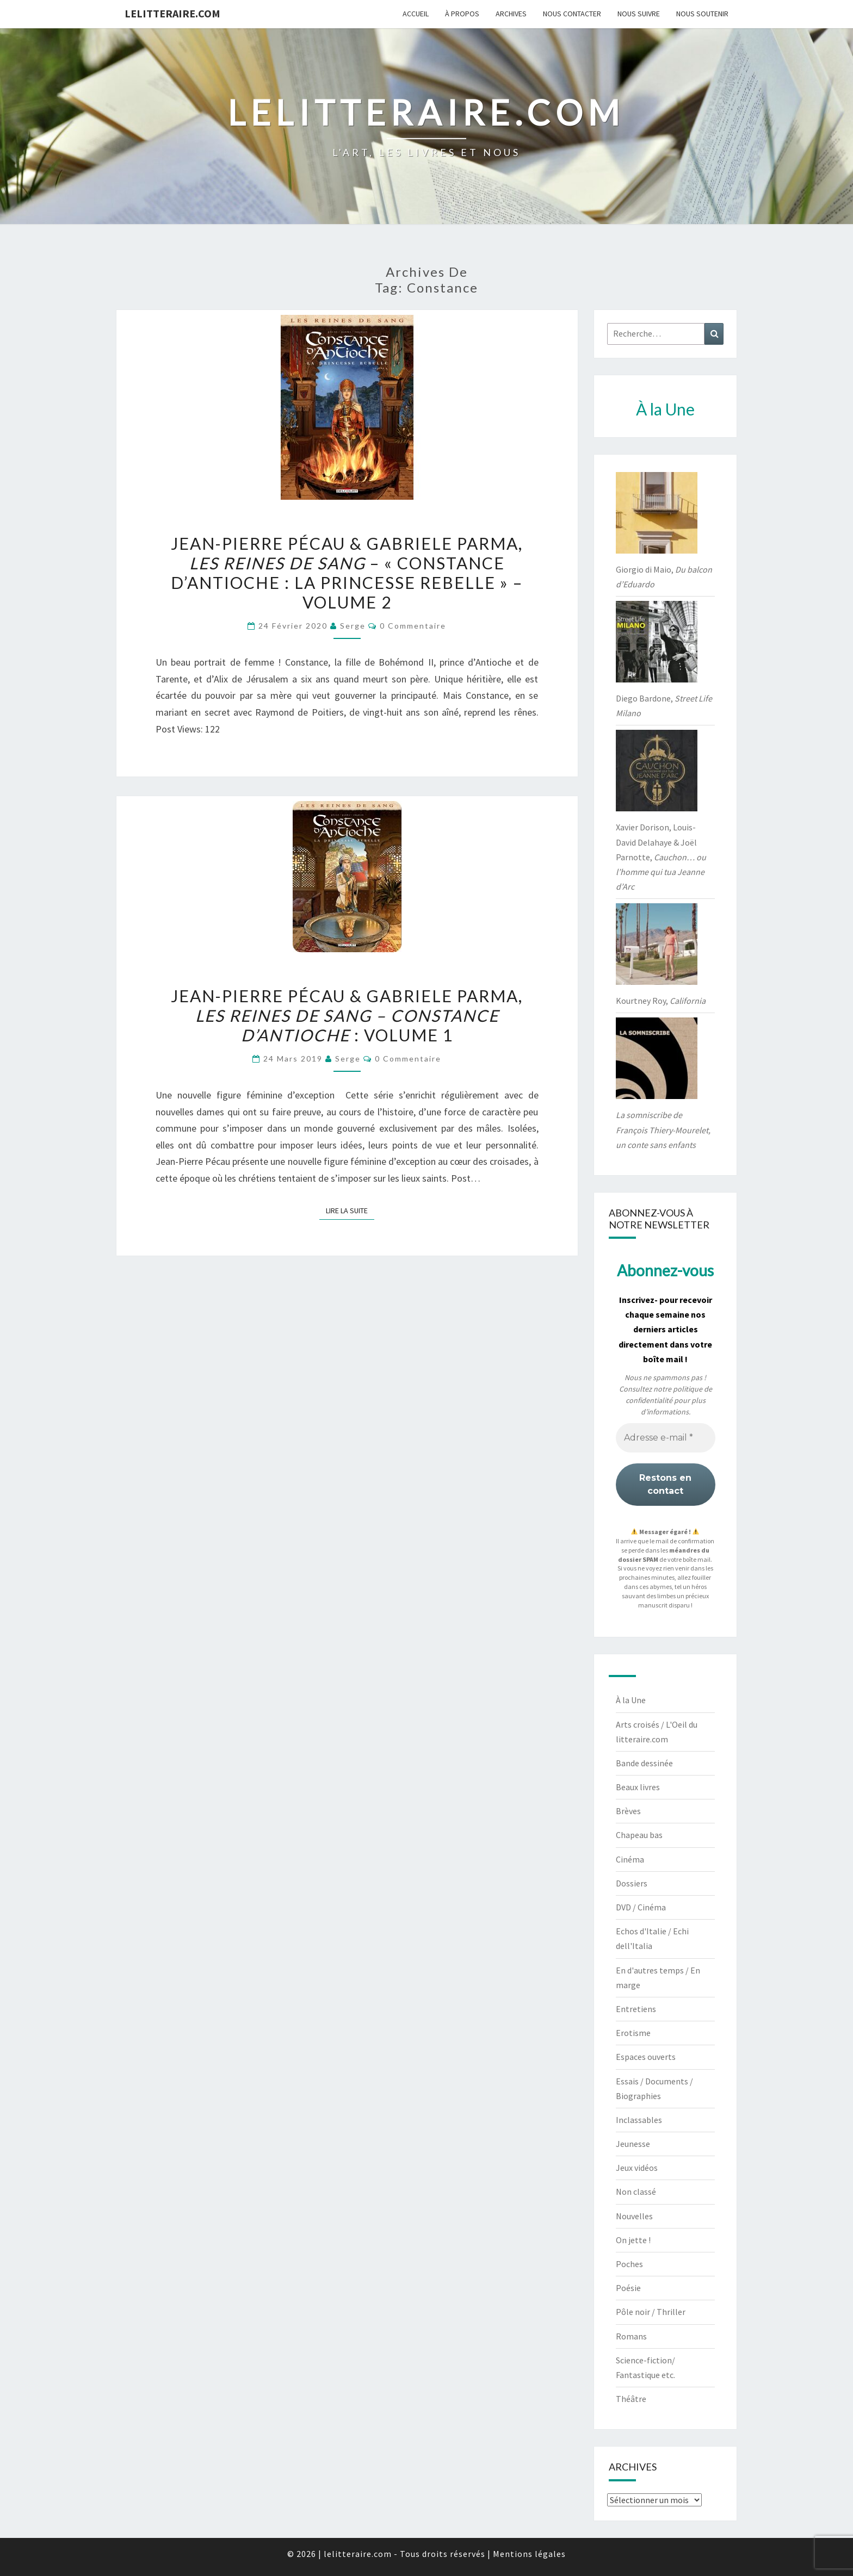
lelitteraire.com (172, 13)
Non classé (636, 2191)
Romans (631, 2336)
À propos (462, 13)
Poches (629, 2263)
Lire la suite (350, 1210)
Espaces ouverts (646, 2056)
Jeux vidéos (637, 2167)
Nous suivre (638, 13)
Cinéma (630, 1859)
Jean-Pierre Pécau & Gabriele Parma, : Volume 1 (347, 1015)
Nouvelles (634, 2216)
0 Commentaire (413, 625)
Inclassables (639, 2119)
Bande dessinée (644, 1763)
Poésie (628, 2287)
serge (353, 625)
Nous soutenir (702, 13)
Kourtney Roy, (661, 1000)
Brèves (628, 1810)
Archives (511, 13)
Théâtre (631, 2398)
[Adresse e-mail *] (665, 1438)
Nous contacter (572, 13)
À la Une (631, 1699)
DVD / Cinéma (641, 1907)
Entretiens (636, 2008)
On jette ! (633, 2239)
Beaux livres (638, 1787)
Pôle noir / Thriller (650, 2311)
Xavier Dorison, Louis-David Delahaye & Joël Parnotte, (661, 857)
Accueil (416, 13)
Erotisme (633, 2032)
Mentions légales (529, 2553)
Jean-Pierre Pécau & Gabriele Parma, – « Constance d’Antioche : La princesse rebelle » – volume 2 (347, 572)
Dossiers (631, 1883)
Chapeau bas (639, 1834)
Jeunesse (633, 2143)
